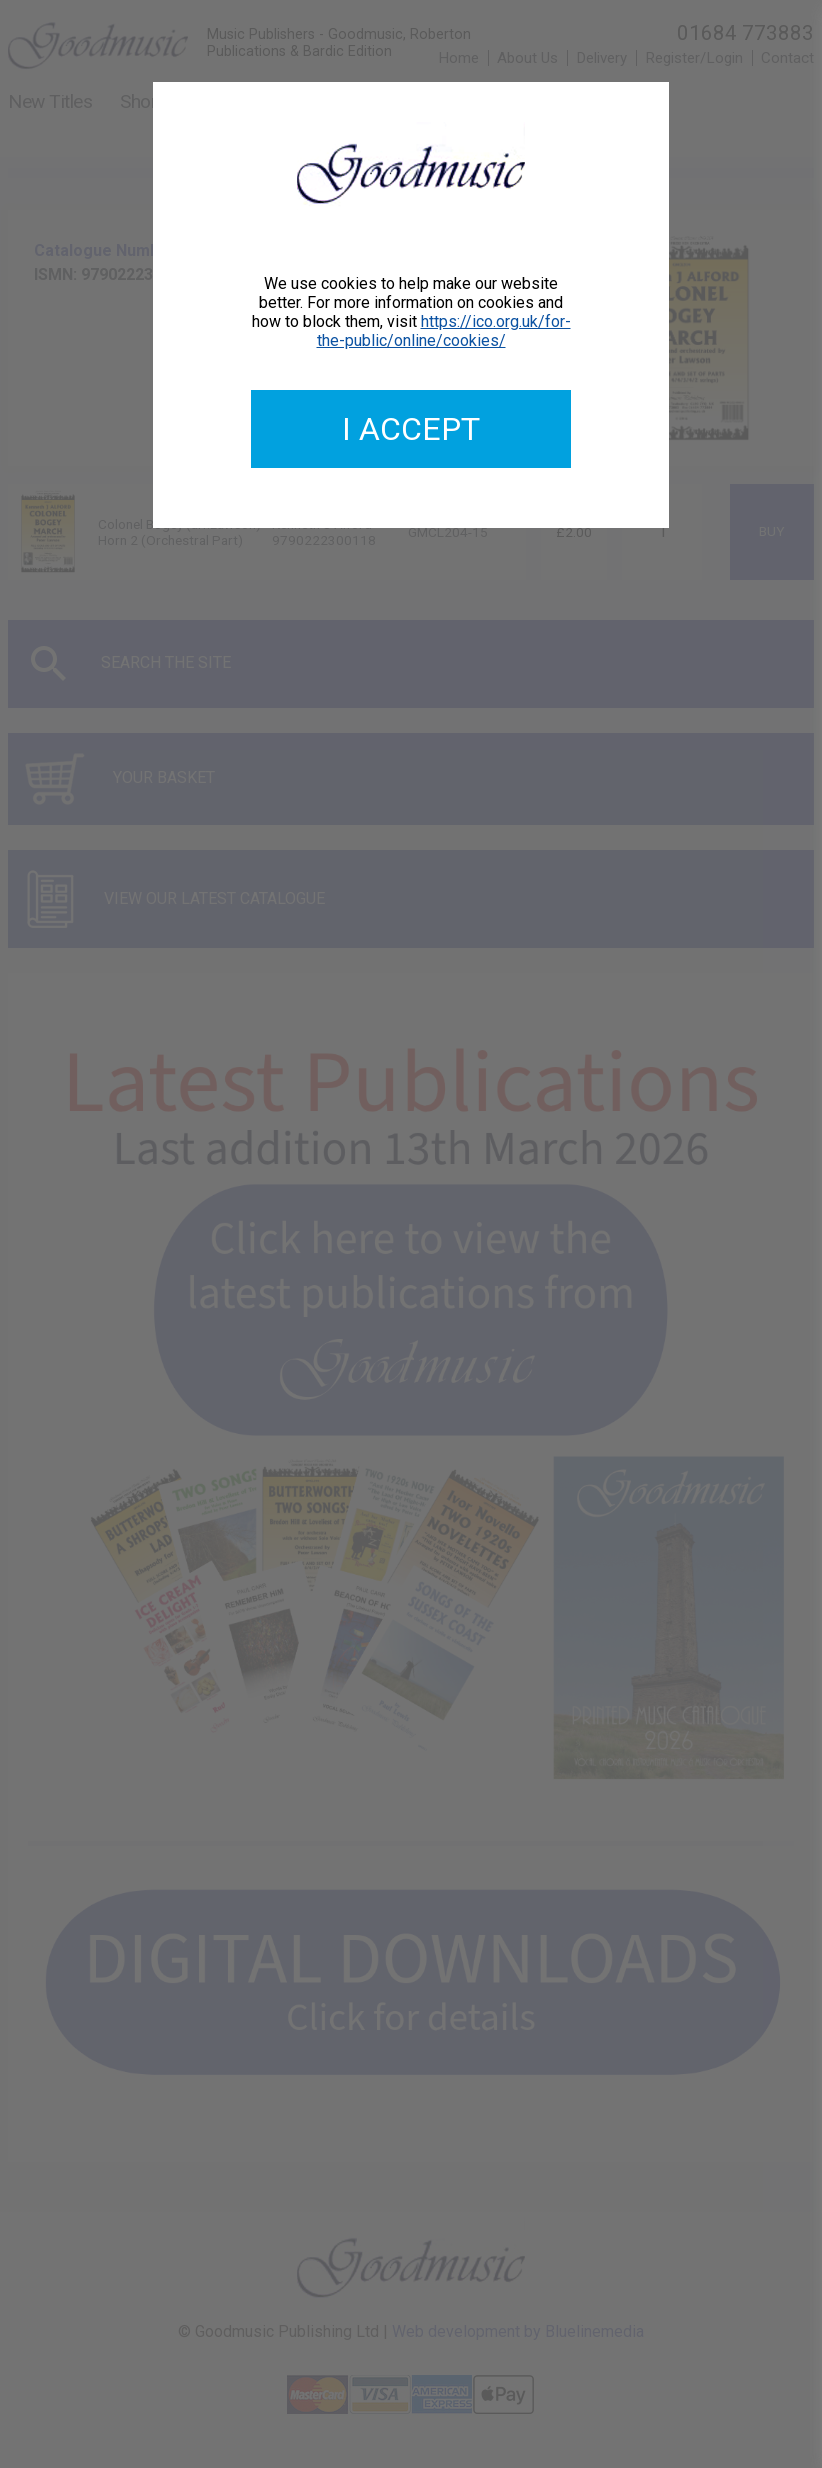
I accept (411, 429)
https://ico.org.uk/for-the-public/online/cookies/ (444, 331)
